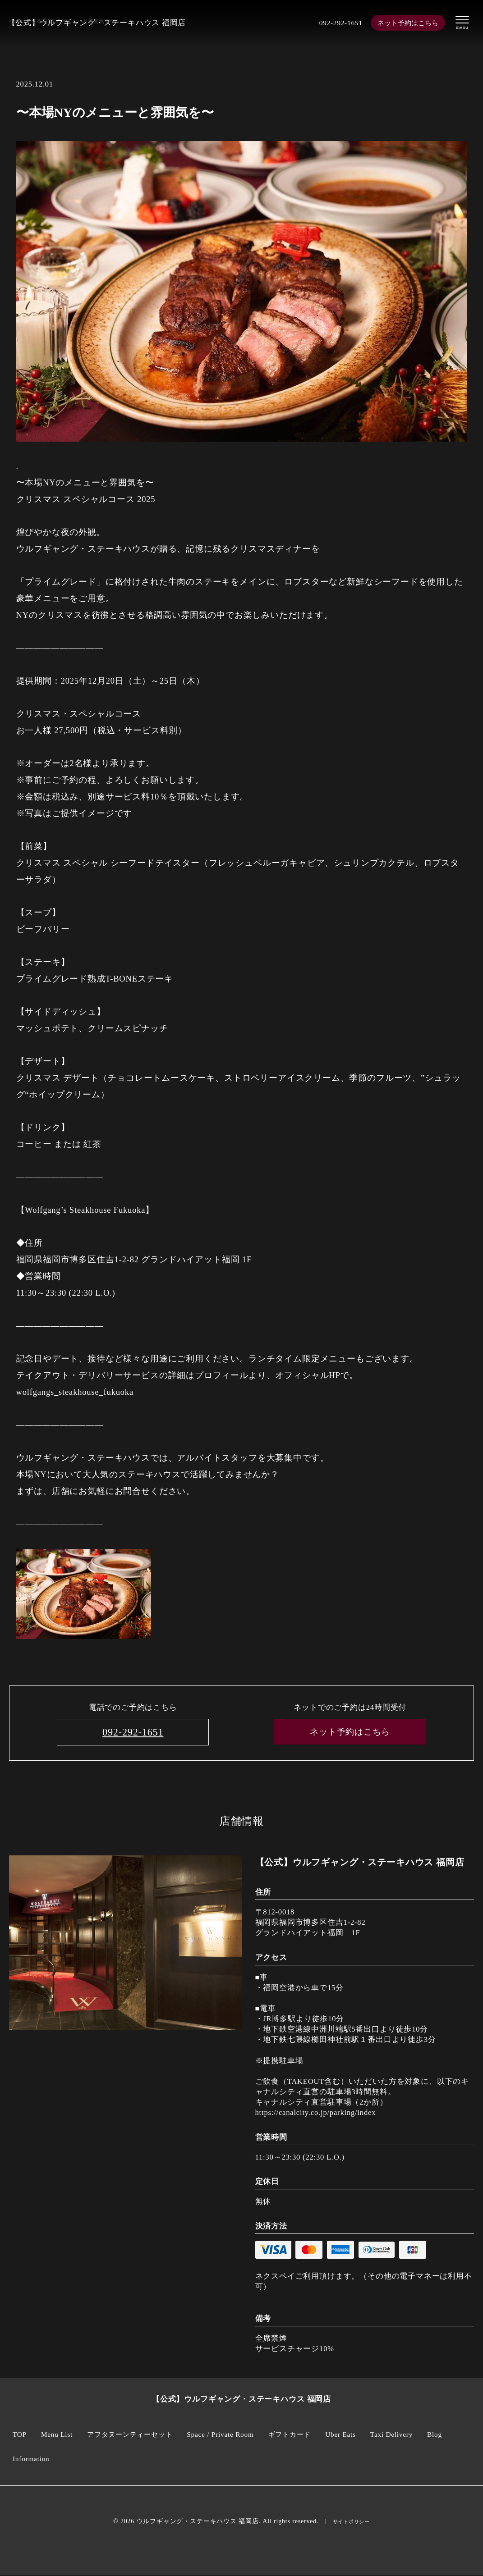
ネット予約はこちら (407, 22)
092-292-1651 (336, 22)
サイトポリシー (351, 2522)
